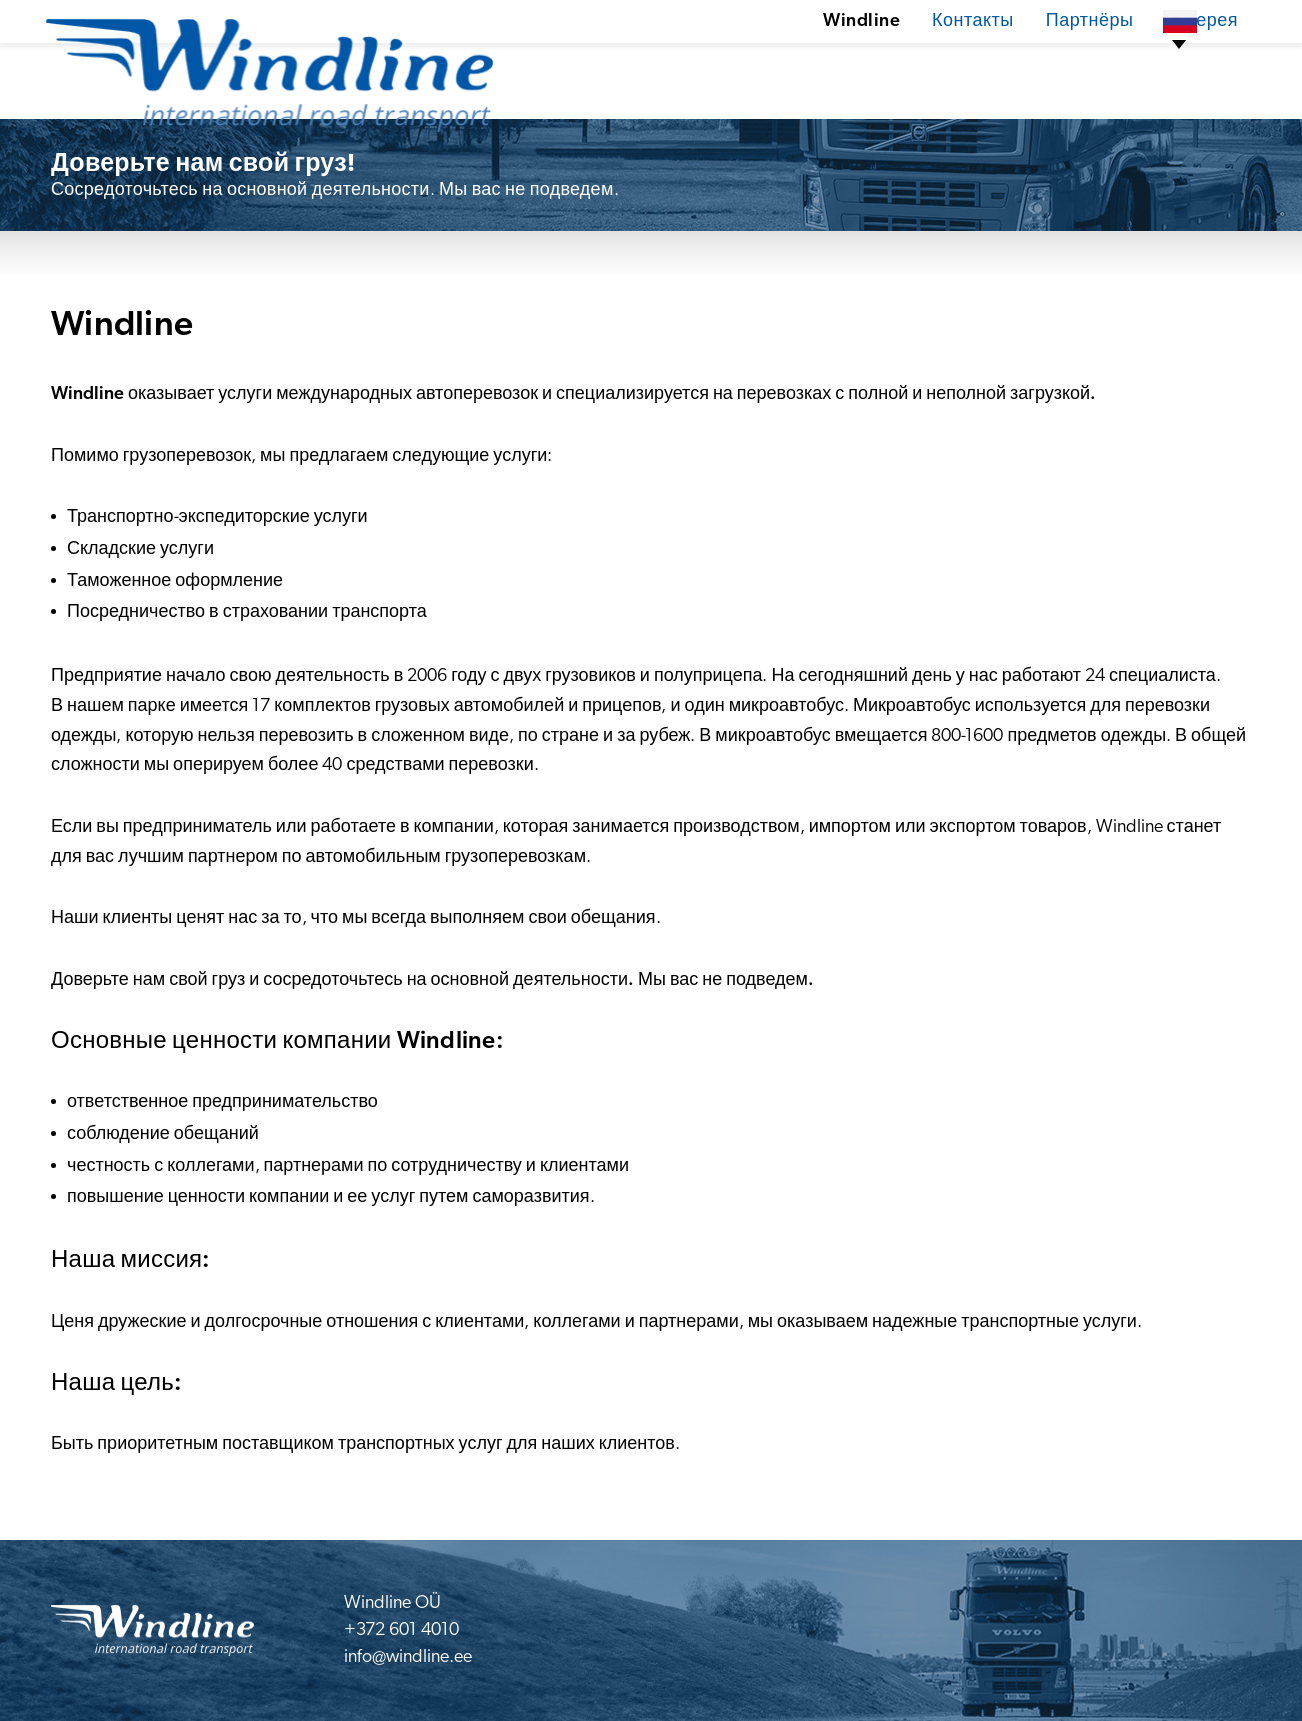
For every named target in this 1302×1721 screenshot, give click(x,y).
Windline (785, 64)
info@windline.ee (408, 1657)
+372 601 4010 (401, 1630)
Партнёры (1016, 64)
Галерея (1128, 64)
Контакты (898, 64)
